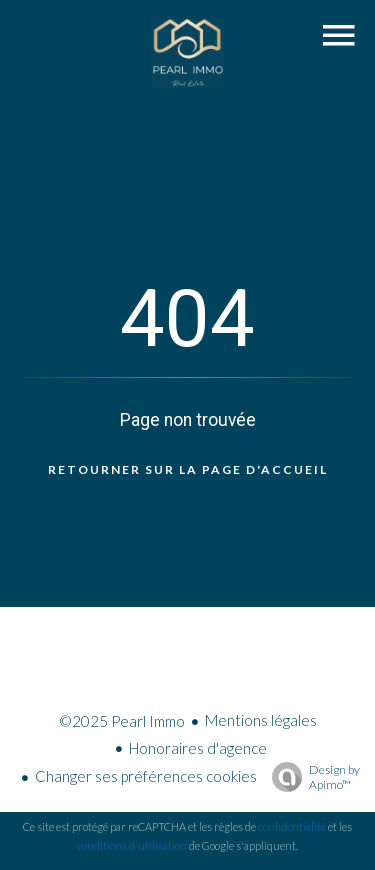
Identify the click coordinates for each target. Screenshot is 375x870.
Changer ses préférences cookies (146, 776)
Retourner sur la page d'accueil (188, 469)
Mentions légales (261, 720)
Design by (311, 777)
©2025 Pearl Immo (122, 721)
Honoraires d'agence (198, 748)
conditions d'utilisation (132, 845)
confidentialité (292, 826)
